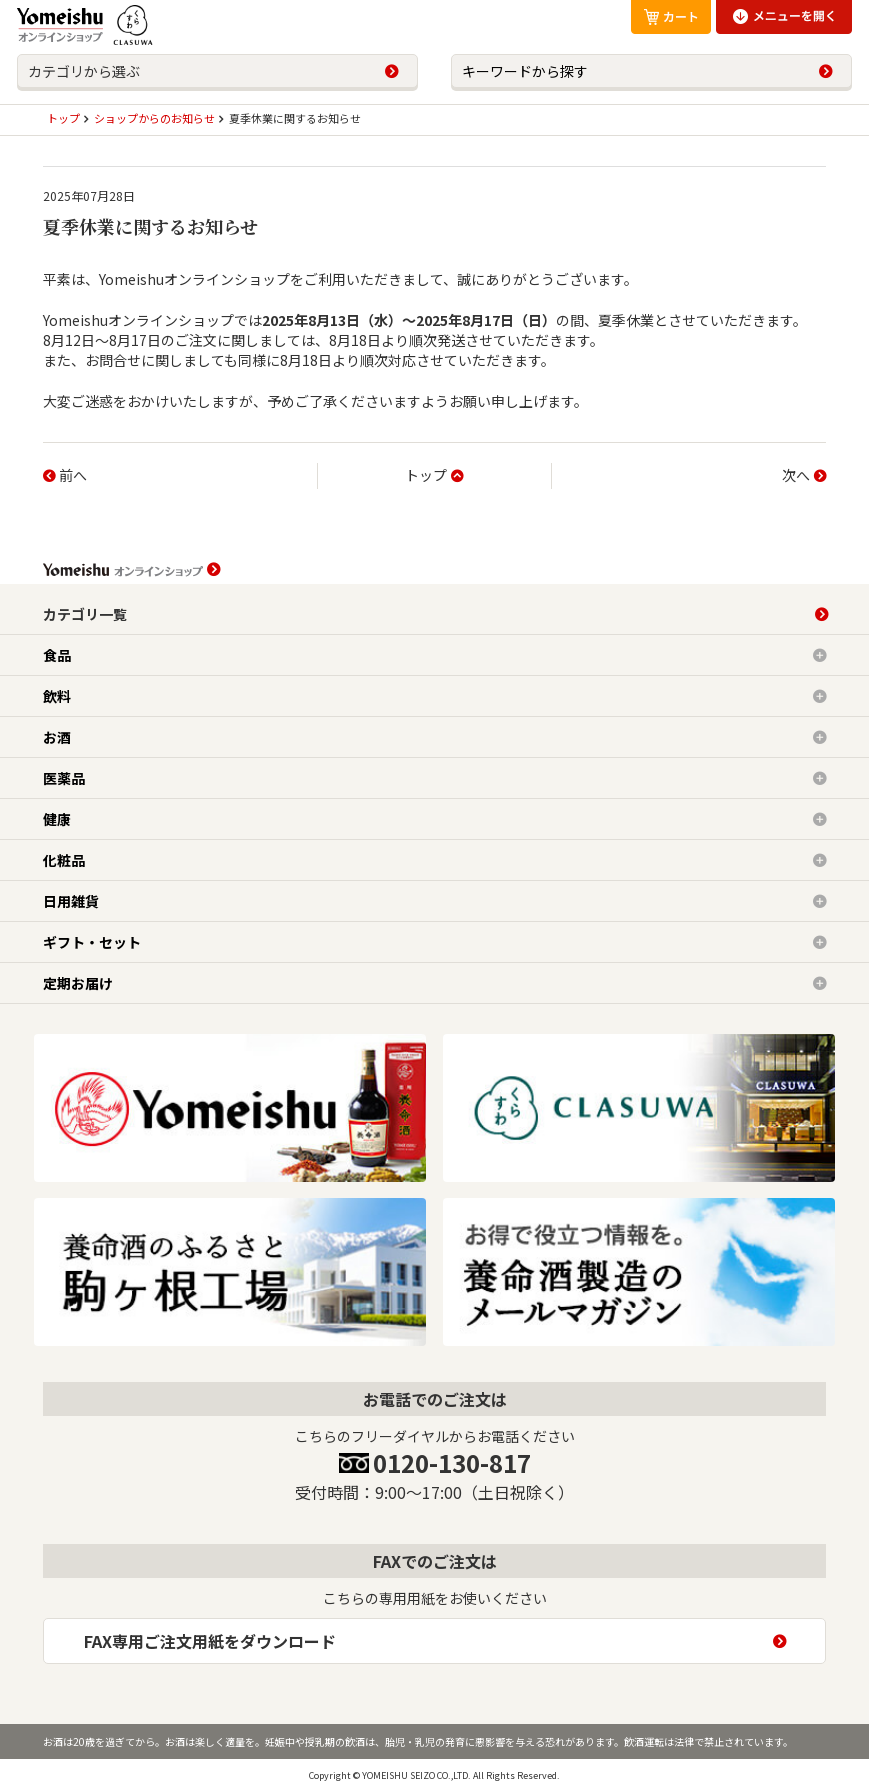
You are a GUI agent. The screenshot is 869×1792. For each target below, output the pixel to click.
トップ (426, 475)
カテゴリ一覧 (85, 614)
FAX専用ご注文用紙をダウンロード (210, 1641)
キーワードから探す (525, 71)
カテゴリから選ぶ (84, 71)
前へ (73, 475)
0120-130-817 (452, 1462)
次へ (796, 475)
